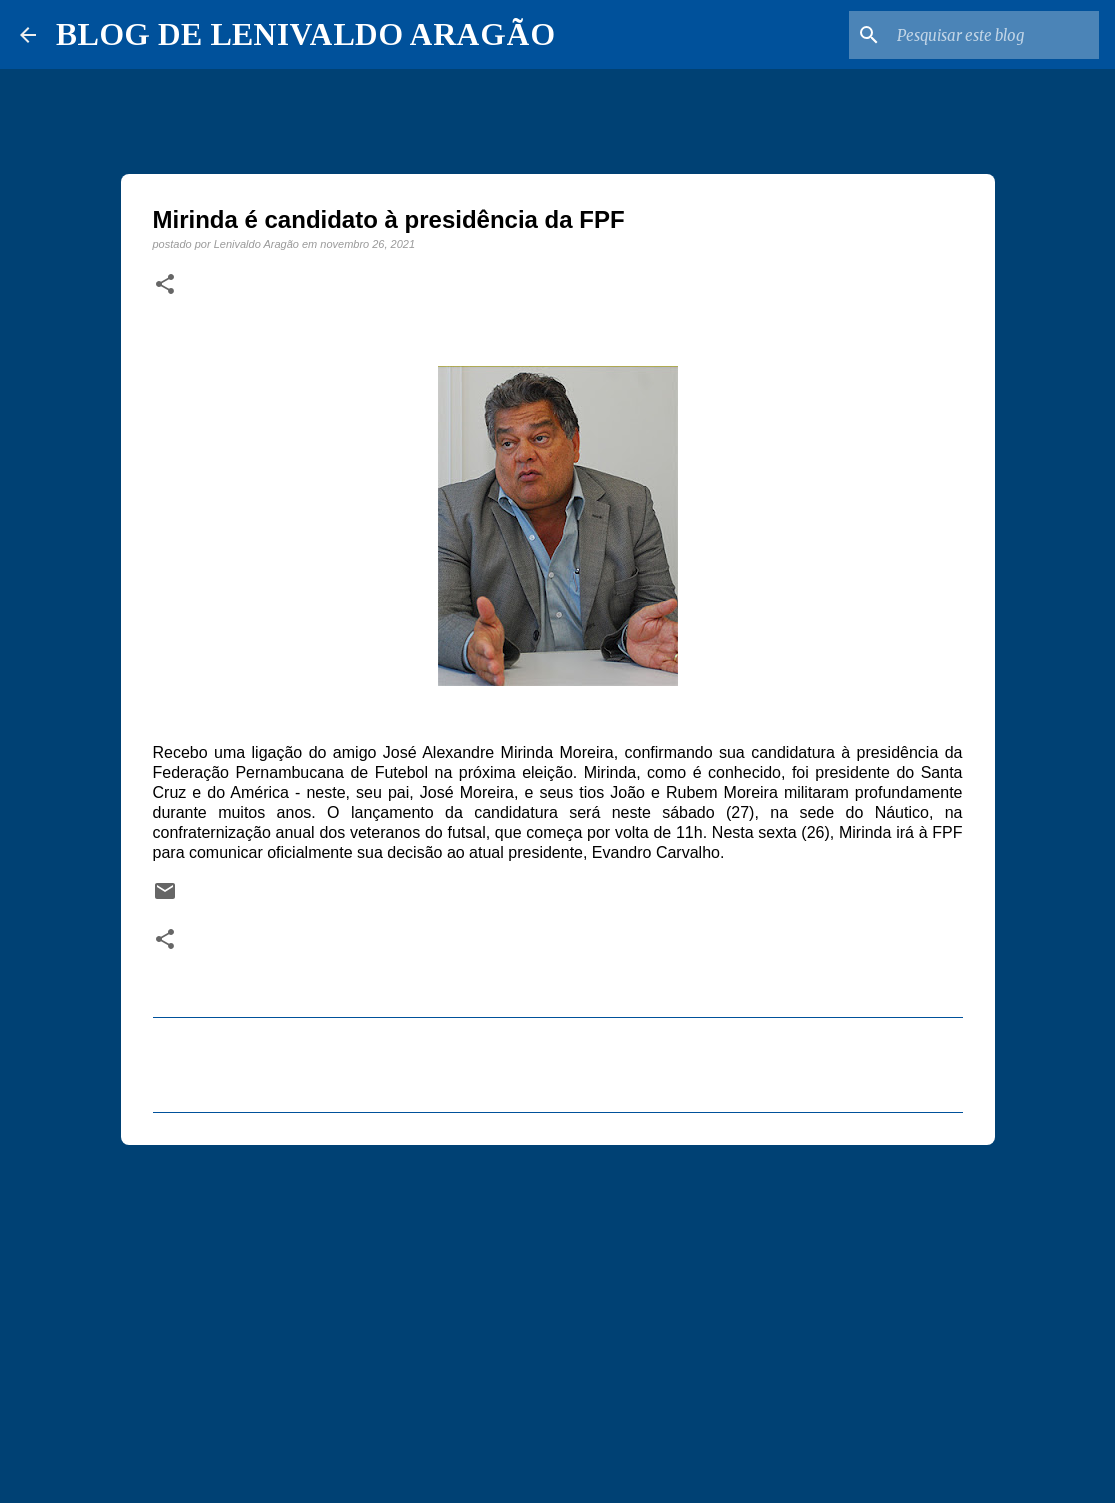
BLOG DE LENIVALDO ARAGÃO (305, 34)
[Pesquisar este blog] (994, 35)
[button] (165, 285)
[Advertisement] (558, 1315)
